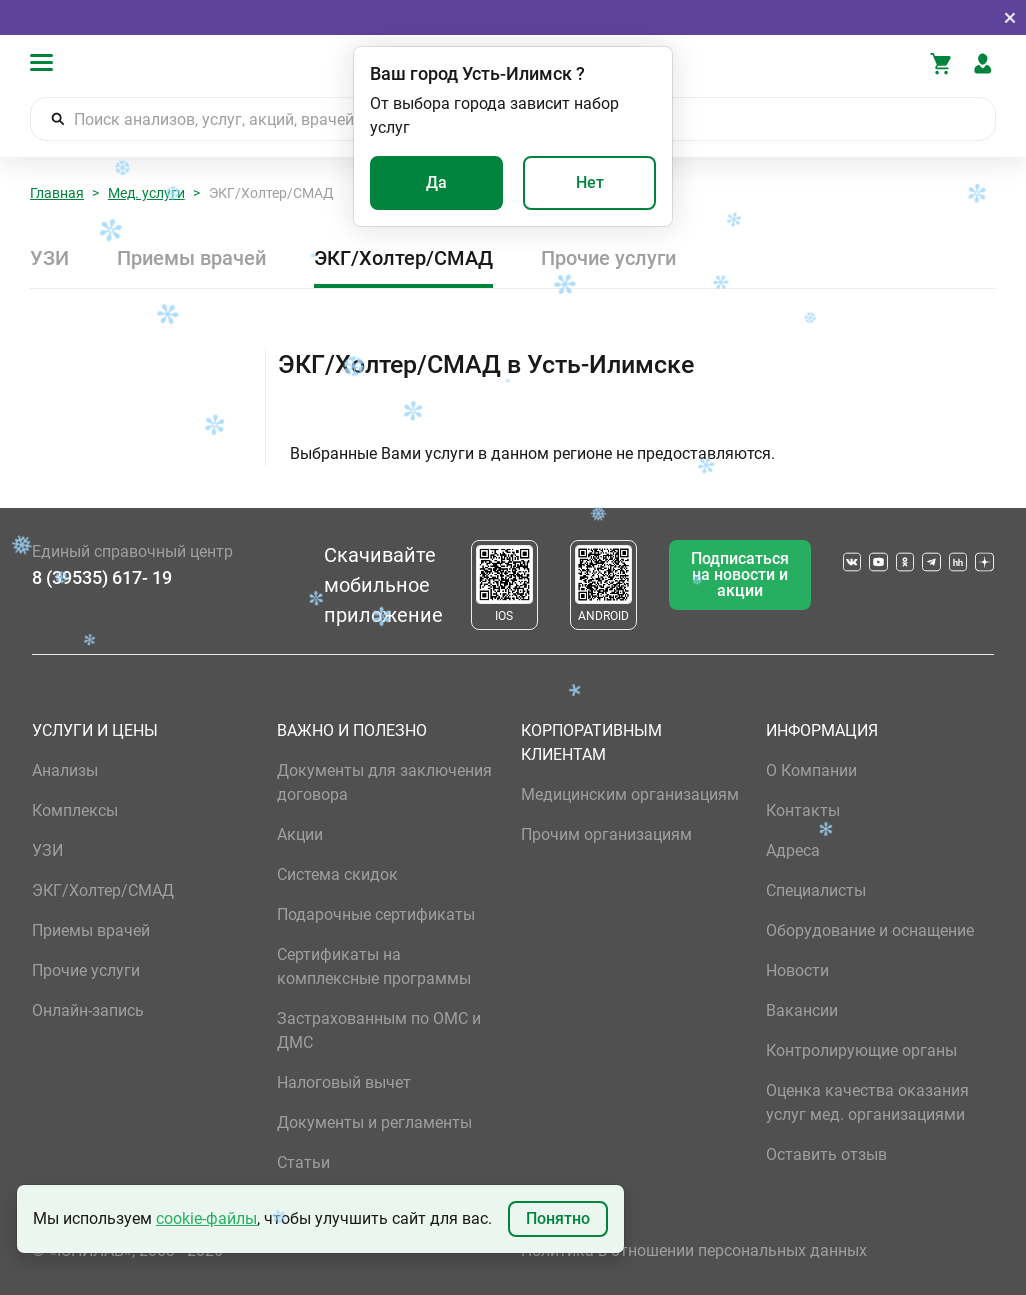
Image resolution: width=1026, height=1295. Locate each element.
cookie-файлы (206, 1218)
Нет (590, 182)
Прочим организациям (606, 834)
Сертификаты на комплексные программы (374, 966)
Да (436, 182)
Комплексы (75, 810)
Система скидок (337, 874)
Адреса (793, 850)
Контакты (803, 810)
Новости (797, 970)
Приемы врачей (191, 258)
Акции (300, 834)
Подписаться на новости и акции (740, 574)
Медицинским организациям (630, 794)
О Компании (811, 770)
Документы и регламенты (374, 1122)
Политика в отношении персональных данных (694, 1250)
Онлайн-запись (88, 1010)
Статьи (303, 1162)
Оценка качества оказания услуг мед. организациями (867, 1102)
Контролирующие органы (861, 1050)
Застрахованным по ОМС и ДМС (379, 1030)
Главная (57, 193)
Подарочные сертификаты (376, 914)
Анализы (65, 770)
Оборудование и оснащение (870, 930)
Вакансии (802, 1010)
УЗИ (49, 258)
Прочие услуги (608, 258)
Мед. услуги (146, 193)
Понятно (558, 1218)
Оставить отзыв (826, 1154)
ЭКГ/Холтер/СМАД (403, 258)
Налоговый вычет (344, 1082)
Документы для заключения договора (384, 782)
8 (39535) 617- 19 (102, 577)
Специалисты (816, 890)
